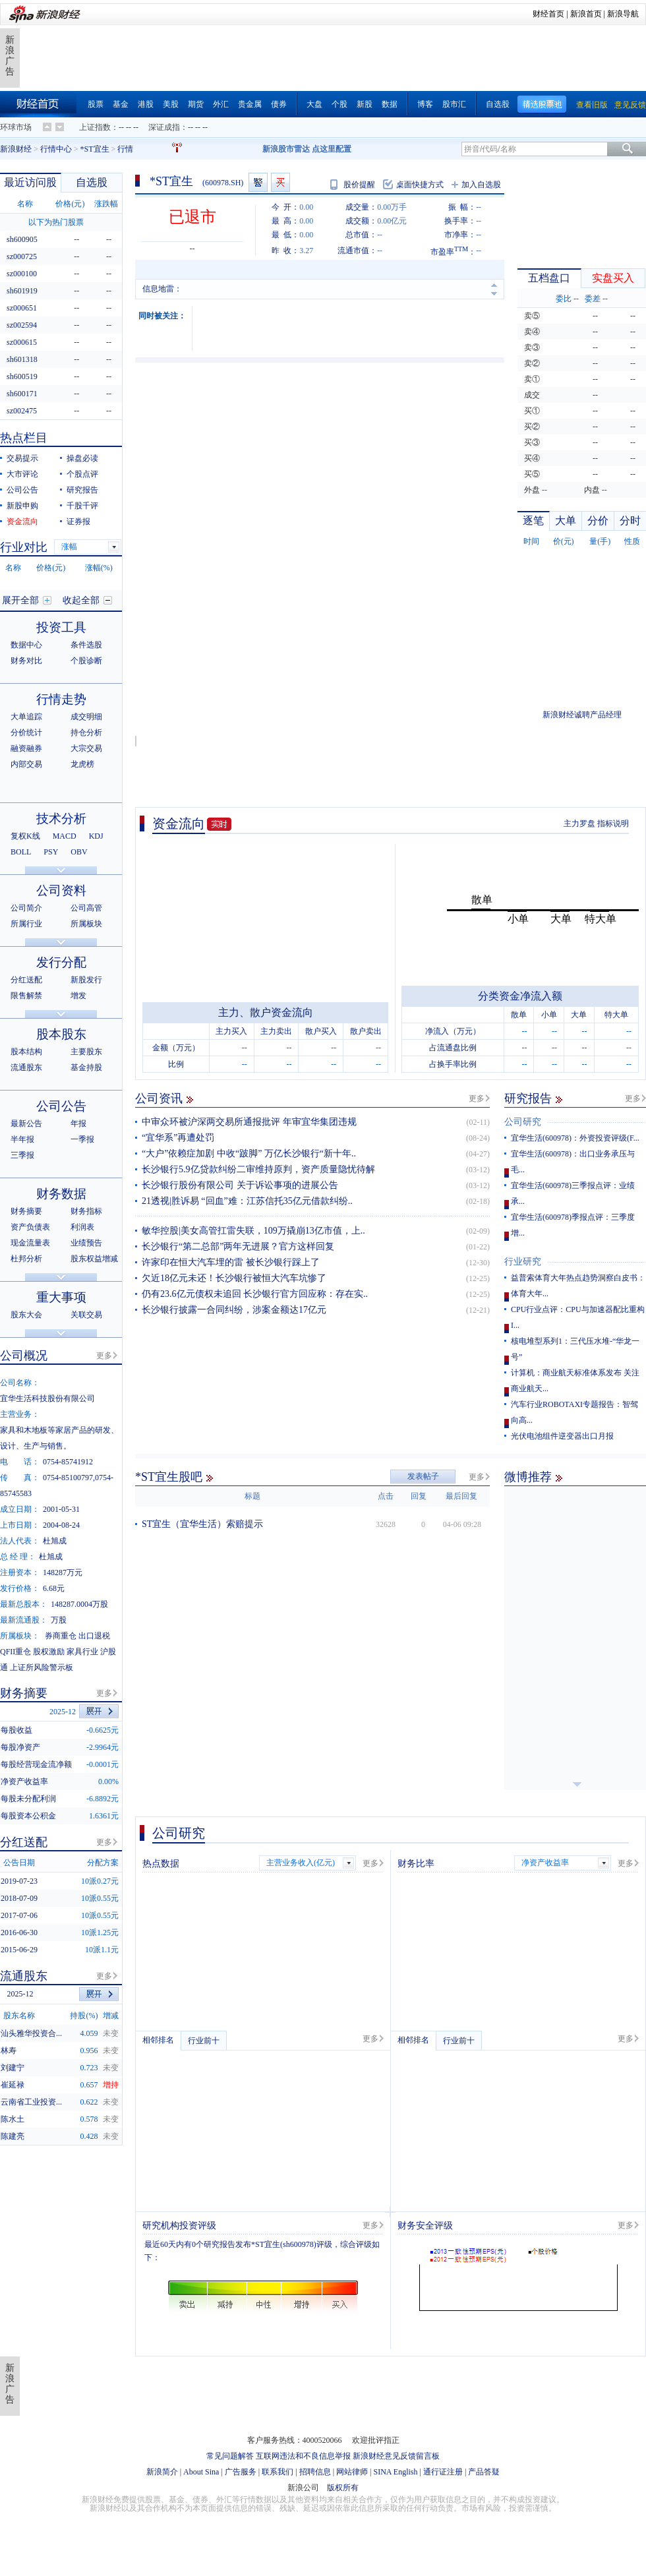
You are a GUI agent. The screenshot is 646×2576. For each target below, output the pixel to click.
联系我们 (277, 2471)
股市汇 (454, 104)
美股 (171, 104)
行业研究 (522, 1262)
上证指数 (95, 127)
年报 (78, 1123)
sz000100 (22, 273)
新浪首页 (586, 13)
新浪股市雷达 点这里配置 (306, 149)
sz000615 (22, 342)
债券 (279, 104)
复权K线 (25, 836)
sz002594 (22, 325)
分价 (597, 520)
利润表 (82, 1227)
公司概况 (23, 1355)
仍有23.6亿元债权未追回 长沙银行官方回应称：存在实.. (255, 1294)
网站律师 (352, 2471)
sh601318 (22, 359)
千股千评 (82, 505)
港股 (146, 104)
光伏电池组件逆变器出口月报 (562, 1436)
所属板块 (86, 923)
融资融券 (26, 748)
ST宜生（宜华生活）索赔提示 (202, 1524)
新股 (364, 104)
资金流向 (178, 823)
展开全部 (20, 600)
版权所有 (343, 2487)
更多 (476, 1098)
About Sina (201, 2471)
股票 (95, 104)
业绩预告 (86, 1242)
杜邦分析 (26, 1258)
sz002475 (22, 410)
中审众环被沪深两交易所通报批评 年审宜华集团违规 (249, 1122)
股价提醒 (359, 184)
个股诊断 (86, 660)
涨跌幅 (106, 203)
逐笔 (533, 520)
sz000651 (22, 308)
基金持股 (86, 1067)
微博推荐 (528, 1476)
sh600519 (22, 376)
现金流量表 (30, 1242)
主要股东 (86, 1051)
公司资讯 (159, 1098)
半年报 (22, 1139)
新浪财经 (16, 149)
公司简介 (26, 908)
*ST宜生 (94, 149)
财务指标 (86, 1211)
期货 (196, 104)
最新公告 (26, 1123)
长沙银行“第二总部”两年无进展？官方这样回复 (238, 1246)
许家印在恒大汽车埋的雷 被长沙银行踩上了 (231, 1262)
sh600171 (22, 393)
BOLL (21, 851)
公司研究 (522, 1122)
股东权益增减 (94, 1258)
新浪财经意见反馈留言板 (396, 2456)
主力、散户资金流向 (265, 1012)
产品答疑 (484, 2471)
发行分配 (61, 962)
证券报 (78, 521)
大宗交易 (86, 748)
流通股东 (26, 1067)
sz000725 (22, 256)
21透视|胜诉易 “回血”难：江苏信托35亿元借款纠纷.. (247, 1201)
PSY (51, 851)
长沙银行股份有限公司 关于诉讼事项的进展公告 (240, 1185)
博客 (425, 104)
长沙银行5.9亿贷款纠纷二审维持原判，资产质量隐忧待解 (258, 1169)
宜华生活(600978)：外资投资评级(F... (575, 1138)
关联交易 (86, 1314)
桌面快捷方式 (420, 184)
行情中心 (56, 149)
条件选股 (86, 644)
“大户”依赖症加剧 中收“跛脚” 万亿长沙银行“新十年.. (249, 1153)
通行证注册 (443, 2471)
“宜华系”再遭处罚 (178, 1138)
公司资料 (61, 890)
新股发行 (86, 979)
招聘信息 (315, 2471)
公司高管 (86, 908)
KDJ (96, 836)
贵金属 (250, 104)
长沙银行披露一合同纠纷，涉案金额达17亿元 (234, 1310)
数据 (389, 104)
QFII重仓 (15, 1651)
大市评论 (22, 474)
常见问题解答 (230, 2456)
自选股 (498, 104)
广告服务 (240, 2471)
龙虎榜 (82, 764)
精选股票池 (542, 104)
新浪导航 (623, 13)
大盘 (314, 104)
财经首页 (548, 13)
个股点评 (82, 474)
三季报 (22, 1155)
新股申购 (22, 505)
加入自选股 (481, 184)
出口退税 (94, 1635)
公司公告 (22, 489)
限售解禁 (26, 995)
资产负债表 (30, 1227)
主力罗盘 (579, 823)
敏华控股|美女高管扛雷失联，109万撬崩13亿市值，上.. (253, 1231)
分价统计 (26, 732)
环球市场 (16, 127)
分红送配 (26, 979)
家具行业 (82, 1651)
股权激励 (49, 1651)
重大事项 (61, 1297)
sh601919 (22, 290)
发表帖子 (423, 1476)
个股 (339, 104)
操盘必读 (82, 458)
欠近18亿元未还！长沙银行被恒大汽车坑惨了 (234, 1278)
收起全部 (81, 600)
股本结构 (26, 1051)
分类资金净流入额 (520, 996)
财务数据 (61, 1194)
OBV (79, 851)
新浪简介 (162, 2471)
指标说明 (613, 823)
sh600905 (22, 239)
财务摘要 (26, 1211)
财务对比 (26, 660)
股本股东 (61, 1034)
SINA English (395, 2471)
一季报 (82, 1139)
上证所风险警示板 (41, 1667)
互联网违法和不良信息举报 (303, 2456)
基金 (121, 104)
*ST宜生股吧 (168, 1476)
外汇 (221, 104)
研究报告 (528, 1098)
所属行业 (26, 923)
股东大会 (26, 1314)
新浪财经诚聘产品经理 (582, 714)
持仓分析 (86, 732)
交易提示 (22, 458)
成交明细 (86, 716)
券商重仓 (60, 1635)
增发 (78, 995)
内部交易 (26, 764)
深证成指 (164, 127)
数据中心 (26, 644)
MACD (64, 836)
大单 (565, 520)
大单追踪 (26, 716)
